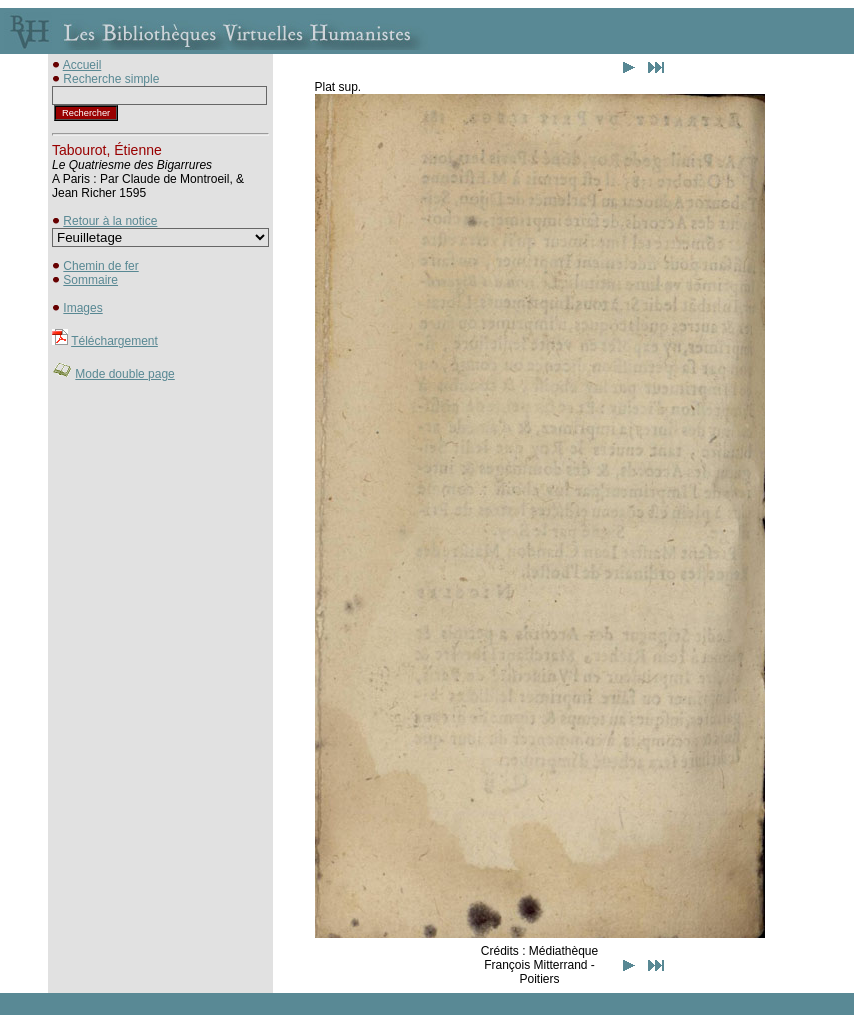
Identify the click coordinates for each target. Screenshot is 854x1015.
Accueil (82, 65)
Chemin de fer (100, 266)
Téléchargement (114, 341)
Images (82, 308)
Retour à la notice (110, 221)
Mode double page (124, 374)
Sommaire (90, 280)
